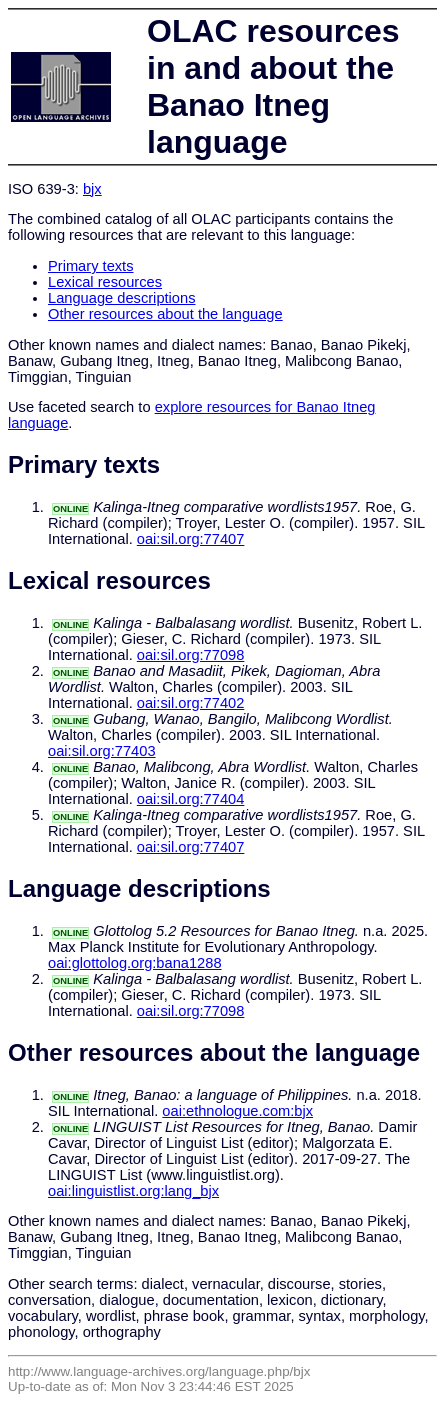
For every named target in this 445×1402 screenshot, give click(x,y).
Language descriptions (122, 298)
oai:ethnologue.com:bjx (237, 1111)
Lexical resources (105, 282)
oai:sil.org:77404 (191, 799)
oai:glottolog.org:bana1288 (135, 963)
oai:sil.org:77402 (191, 703)
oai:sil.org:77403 (102, 751)
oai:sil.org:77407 (191, 539)
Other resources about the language (165, 314)
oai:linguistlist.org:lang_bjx (133, 1191)
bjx (92, 189)
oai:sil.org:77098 (191, 655)
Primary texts (91, 266)
